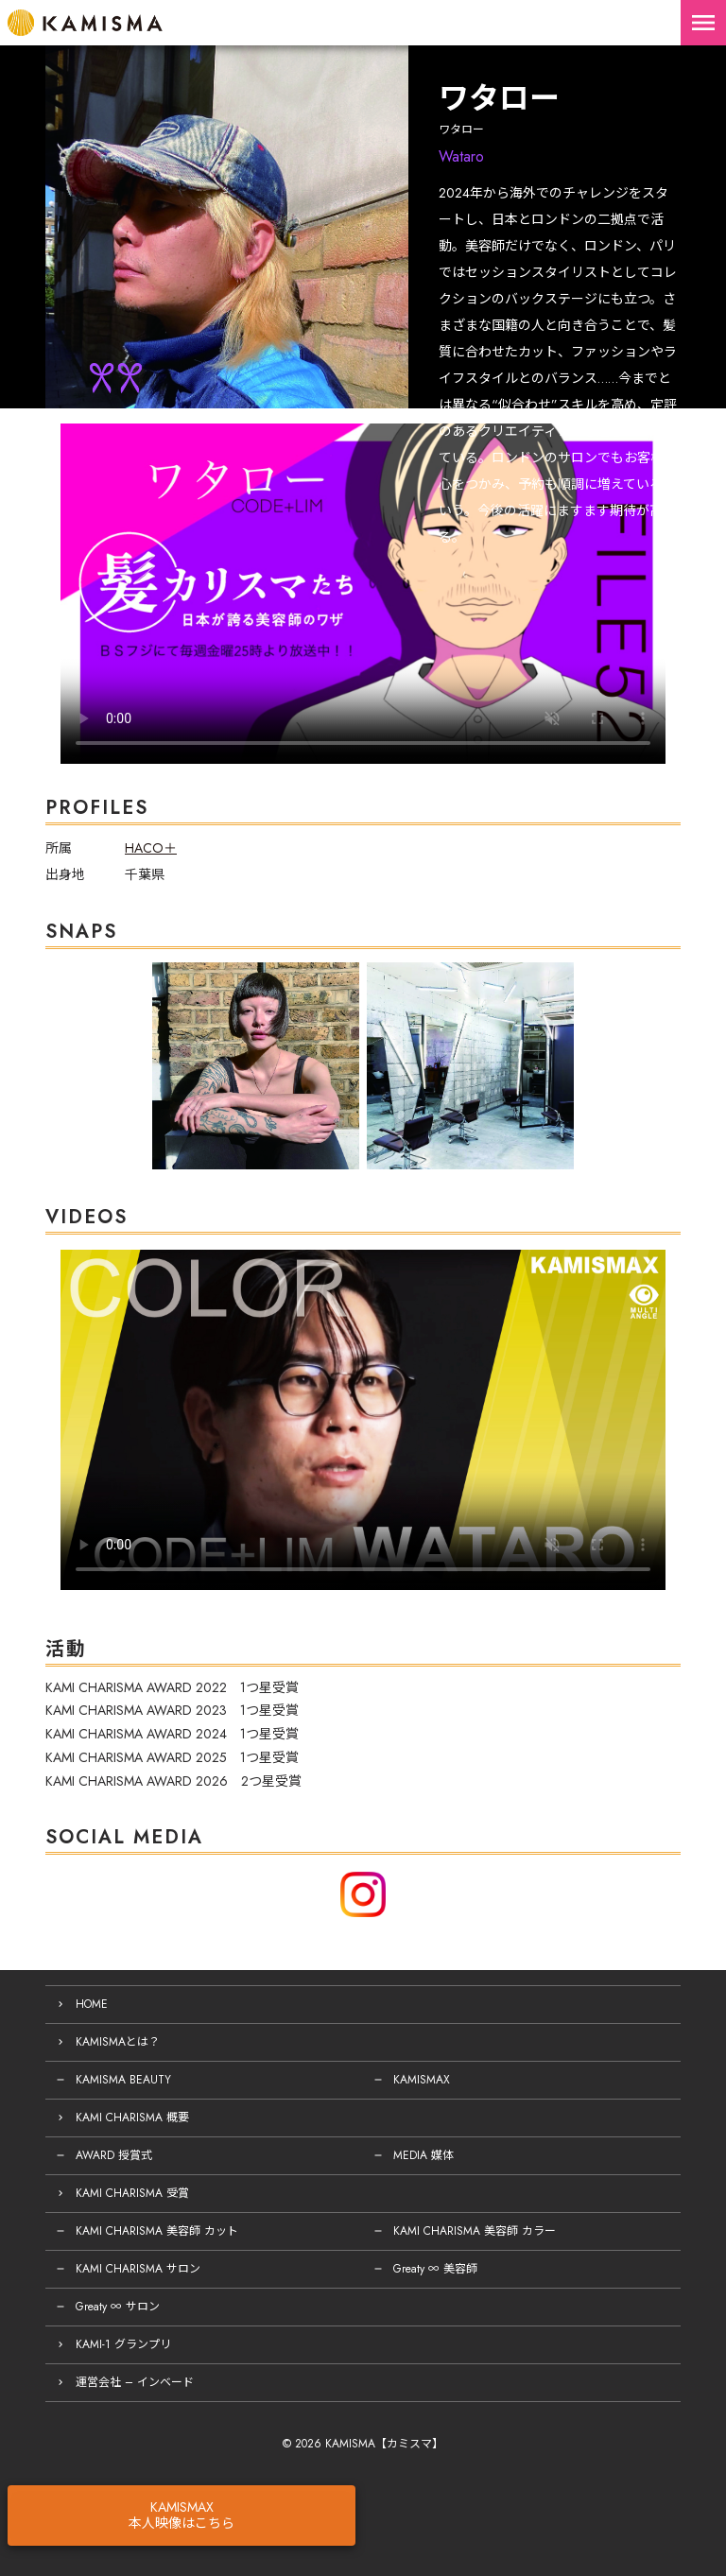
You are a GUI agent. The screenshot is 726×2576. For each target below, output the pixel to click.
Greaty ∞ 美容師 (435, 2268)
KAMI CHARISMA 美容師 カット (157, 2230)
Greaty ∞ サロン (118, 2306)
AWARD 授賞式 (114, 2155)
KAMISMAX (421, 2079)
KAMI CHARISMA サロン (138, 2268)
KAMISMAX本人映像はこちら (181, 2515)
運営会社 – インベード (135, 2382)
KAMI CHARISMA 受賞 (132, 2193)
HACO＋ (151, 847)
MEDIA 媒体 (423, 2155)
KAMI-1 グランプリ (123, 2344)
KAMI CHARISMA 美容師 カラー (474, 2230)
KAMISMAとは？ (118, 2041)
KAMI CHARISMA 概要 (132, 2117)
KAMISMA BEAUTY (123, 2079)
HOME (92, 2004)
